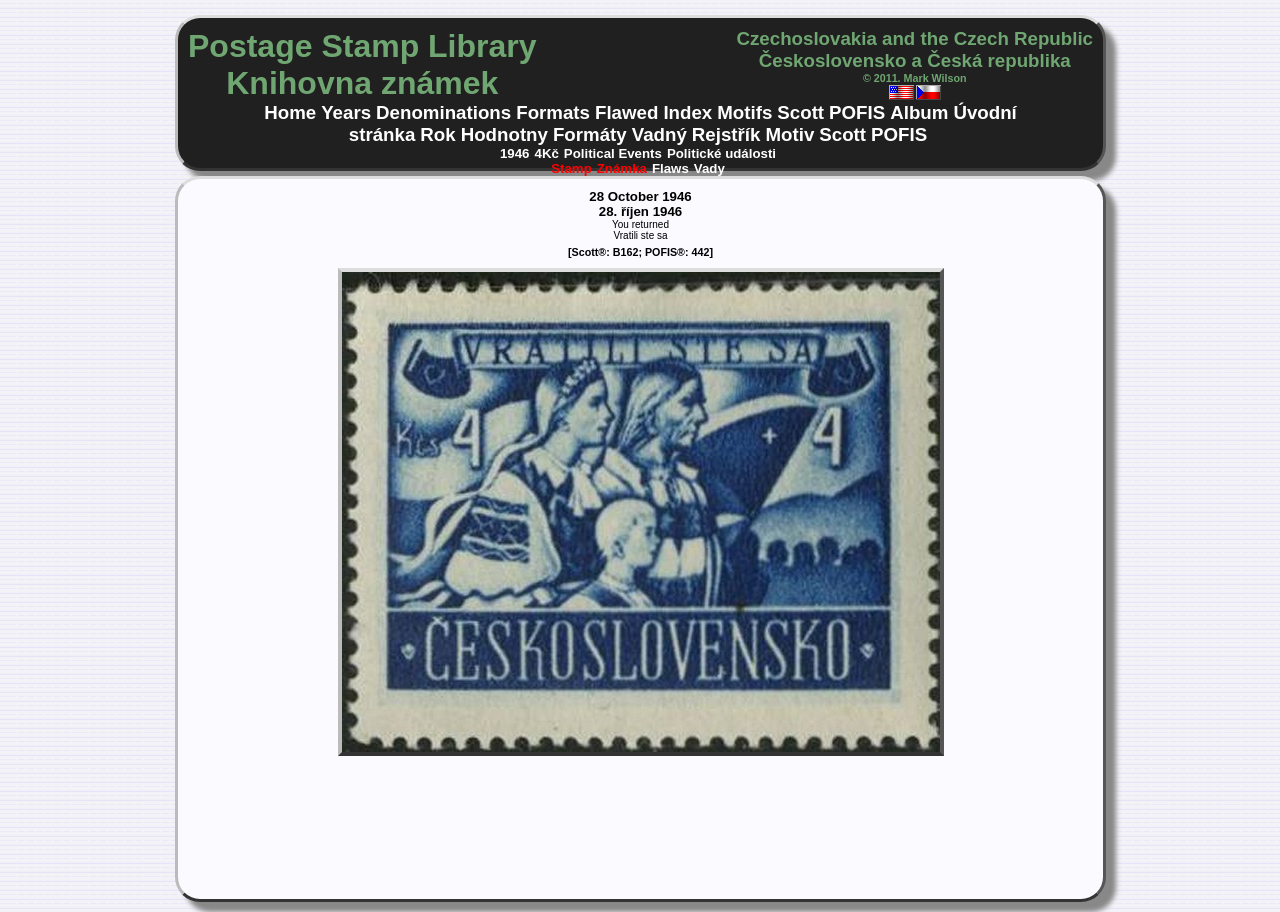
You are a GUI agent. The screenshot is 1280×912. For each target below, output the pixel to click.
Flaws (670, 168)
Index (687, 112)
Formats (553, 112)
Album (919, 112)
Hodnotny (504, 134)
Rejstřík (726, 134)
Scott (800, 112)
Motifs (744, 112)
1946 (515, 153)
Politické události (721, 153)
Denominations (443, 112)
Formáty (590, 134)
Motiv (789, 134)
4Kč (547, 153)
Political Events (613, 153)
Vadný (659, 134)
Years (346, 112)
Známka (622, 168)
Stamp (571, 168)
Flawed (626, 112)
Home (290, 112)
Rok (437, 134)
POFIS (857, 112)
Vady (709, 168)
